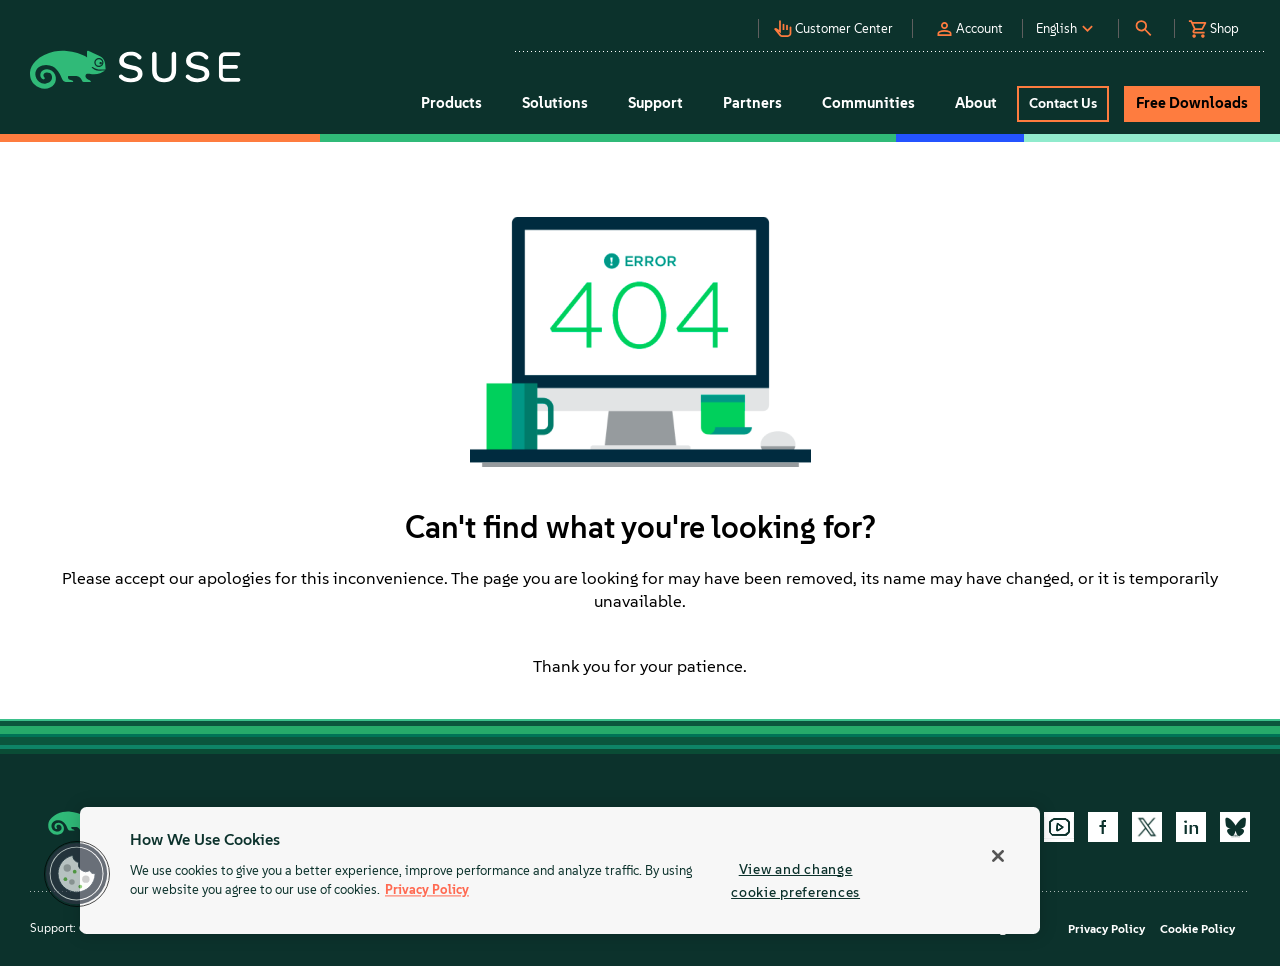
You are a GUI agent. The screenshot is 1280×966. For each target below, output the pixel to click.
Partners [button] (752, 103)
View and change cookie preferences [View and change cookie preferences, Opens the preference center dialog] (795, 880)
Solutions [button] (555, 103)
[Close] (998, 856)
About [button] (976, 103)
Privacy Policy (1106, 929)
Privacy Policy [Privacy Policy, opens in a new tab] (427, 890)
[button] (689, 20)
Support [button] (655, 103)
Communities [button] (868, 103)
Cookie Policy (1197, 929)
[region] (560, 870)
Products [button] (451, 103)
